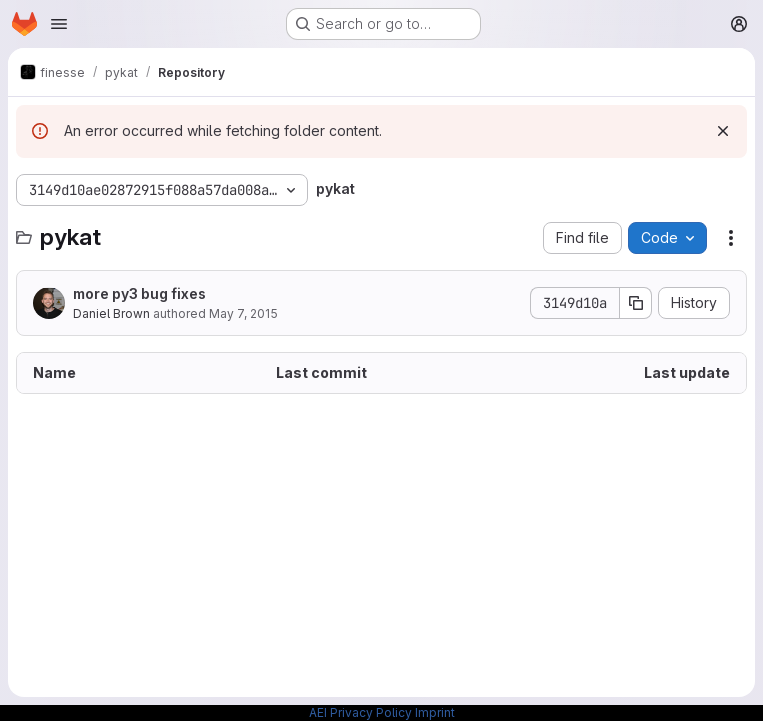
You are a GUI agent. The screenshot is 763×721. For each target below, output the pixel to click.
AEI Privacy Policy (360, 712)
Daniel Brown (111, 313)
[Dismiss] (723, 131)
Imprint (435, 712)
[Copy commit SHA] (636, 303)
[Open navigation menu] (59, 24)
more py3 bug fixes (139, 293)
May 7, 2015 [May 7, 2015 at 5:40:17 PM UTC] (243, 313)
